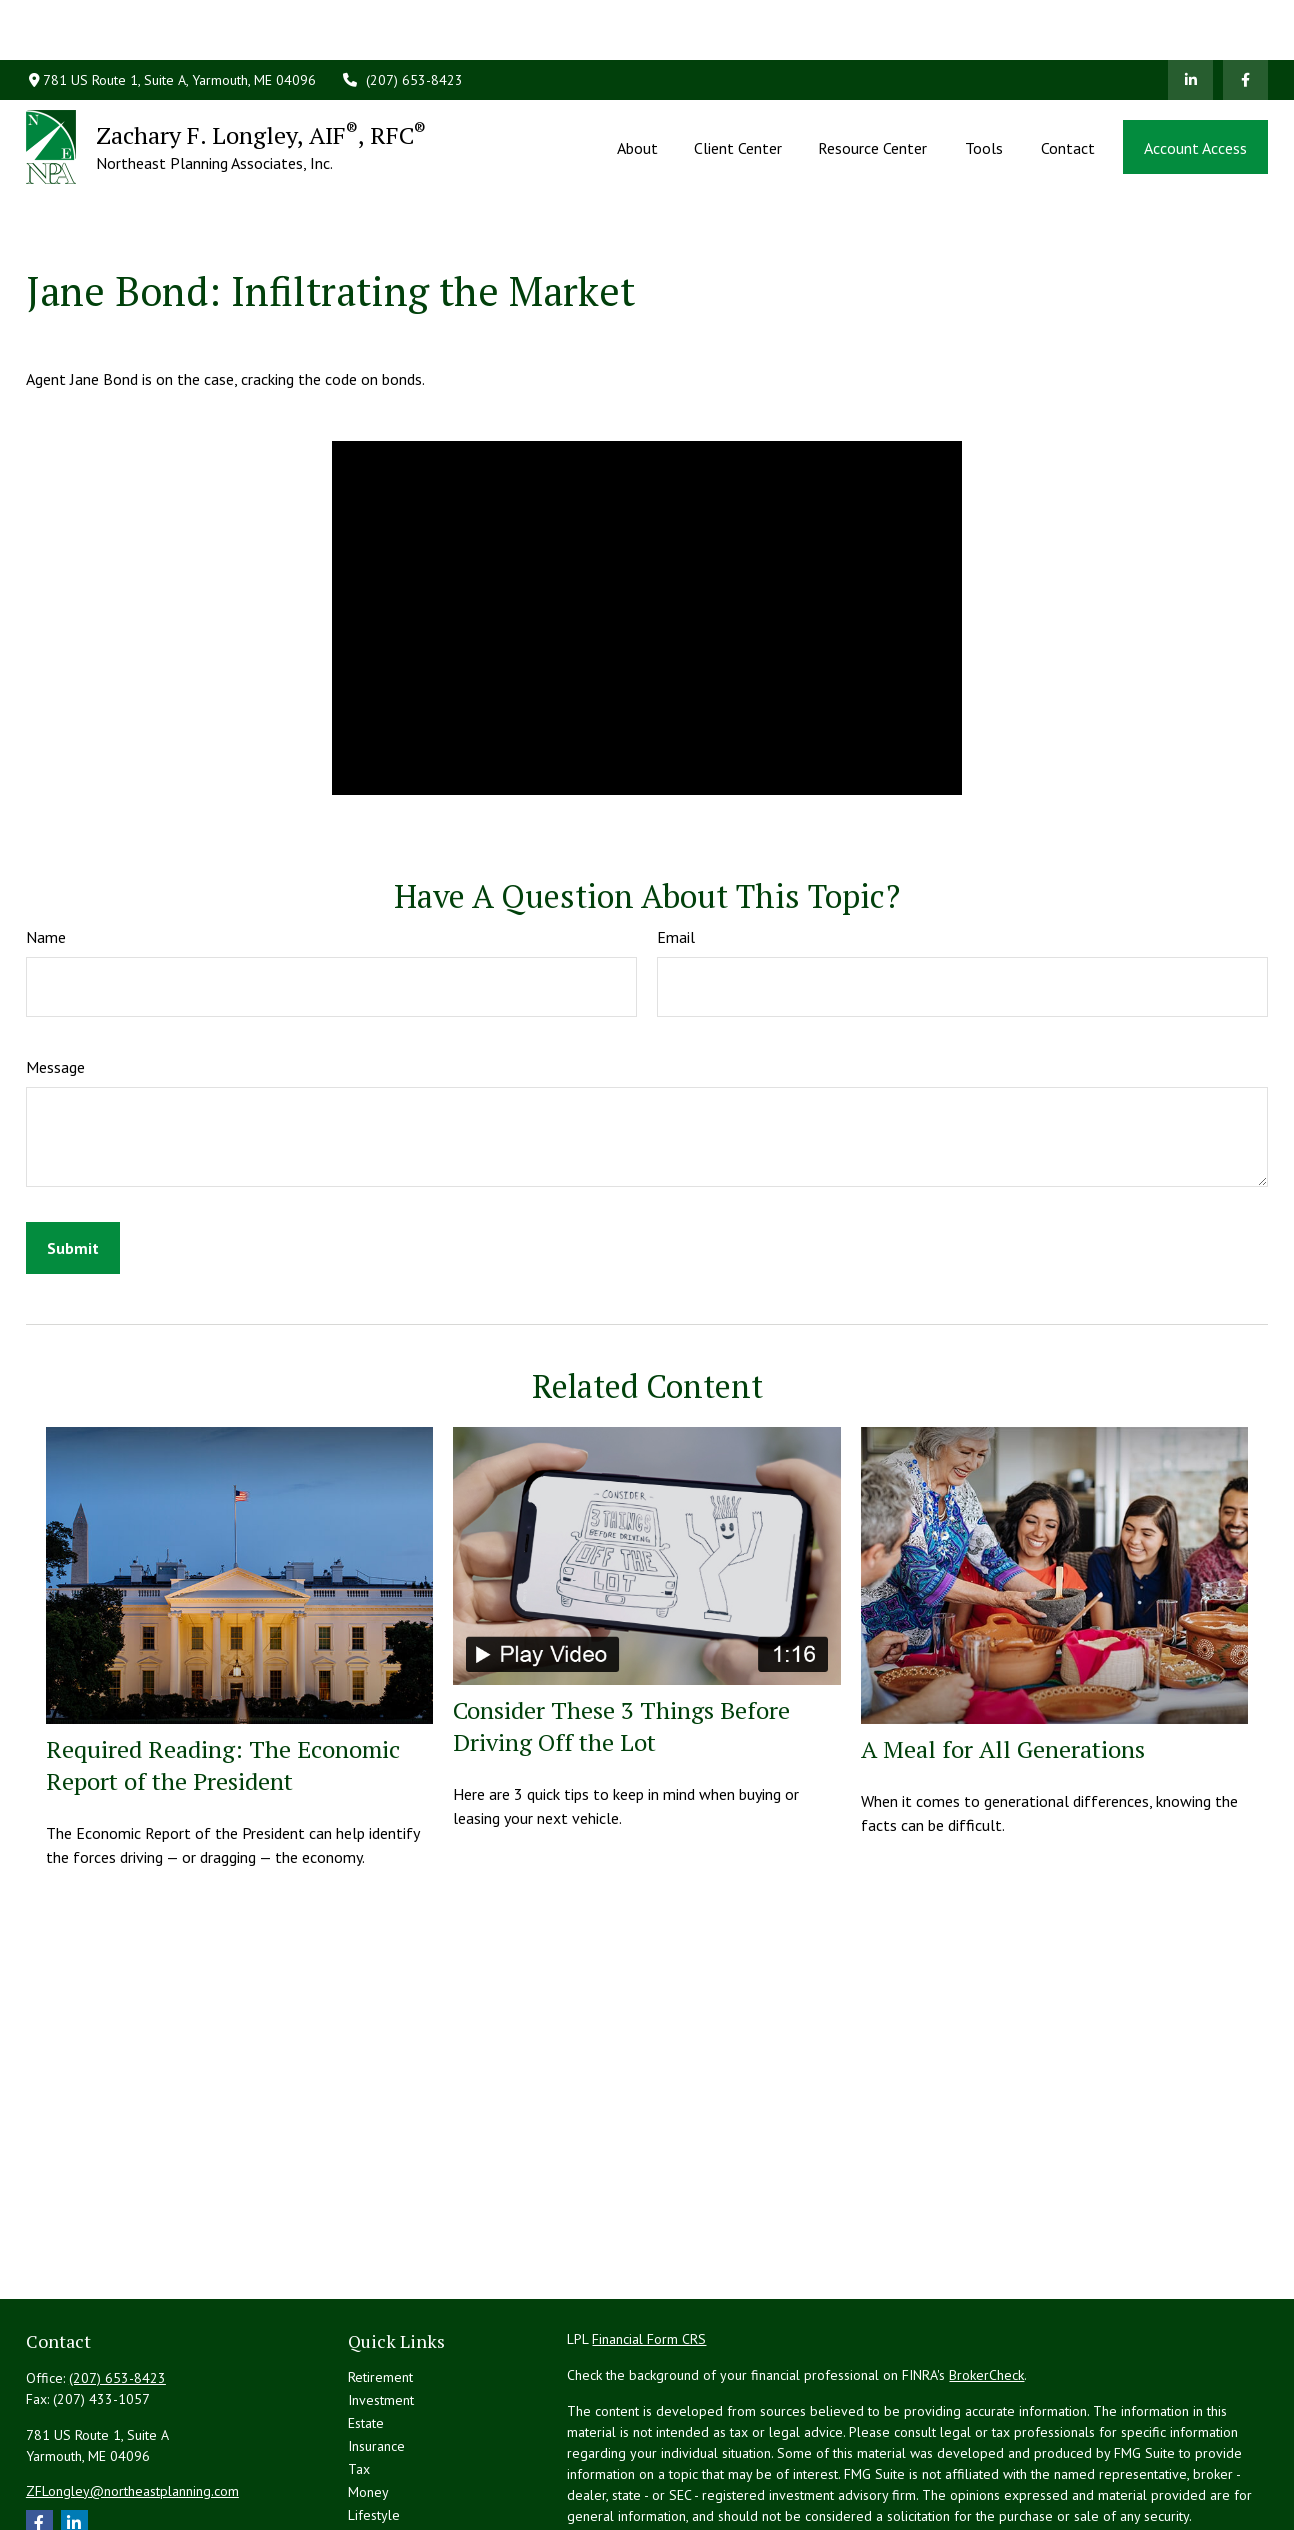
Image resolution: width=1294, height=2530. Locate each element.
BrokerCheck (986, 2285)
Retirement (380, 2287)
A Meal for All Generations (1003, 1659)
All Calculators (391, 2494)
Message (55, 977)
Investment (381, 2310)
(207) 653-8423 (402, 20)
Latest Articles (390, 2448)
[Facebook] (1245, 20)
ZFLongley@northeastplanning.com (132, 2401)
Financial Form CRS (649, 2249)
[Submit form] (73, 1158)
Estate (366, 2333)
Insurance (376, 2356)
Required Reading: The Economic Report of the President (223, 1675)
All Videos (378, 2471)
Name (46, 847)
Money (368, 2402)
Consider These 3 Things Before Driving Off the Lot (621, 1636)
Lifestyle (374, 2425)
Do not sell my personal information (1153, 2483)
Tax (359, 2379)
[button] (637, 87)
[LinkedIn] (1190, 20)
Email (676, 847)
